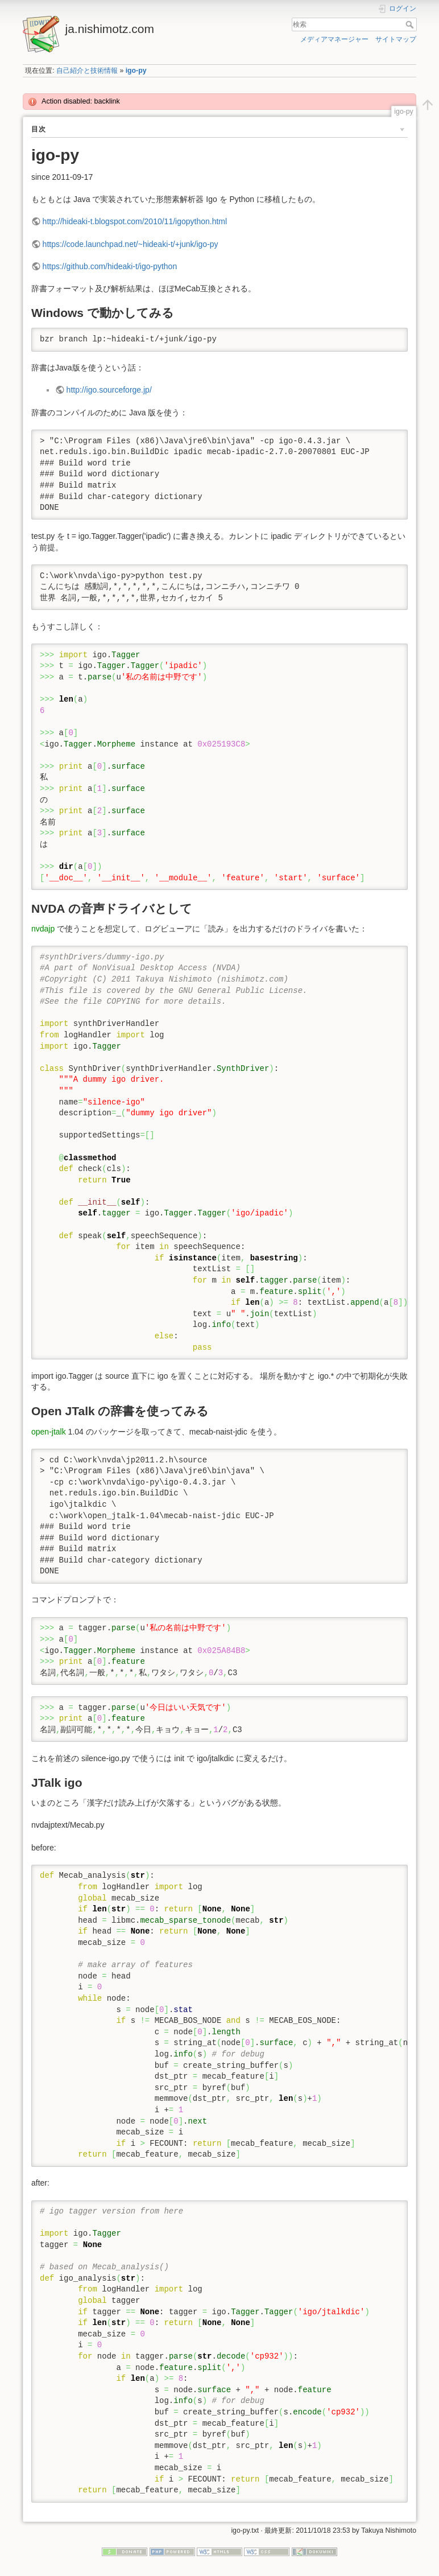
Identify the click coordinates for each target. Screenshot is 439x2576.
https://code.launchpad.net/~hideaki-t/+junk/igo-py (130, 244)
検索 (410, 24)
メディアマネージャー (334, 39)
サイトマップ (395, 39)
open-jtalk (48, 1431)
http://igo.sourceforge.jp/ (109, 389)
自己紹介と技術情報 (87, 71)
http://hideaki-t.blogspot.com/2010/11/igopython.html (135, 221)
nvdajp (43, 928)
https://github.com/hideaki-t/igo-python (110, 266)
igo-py (136, 71)
